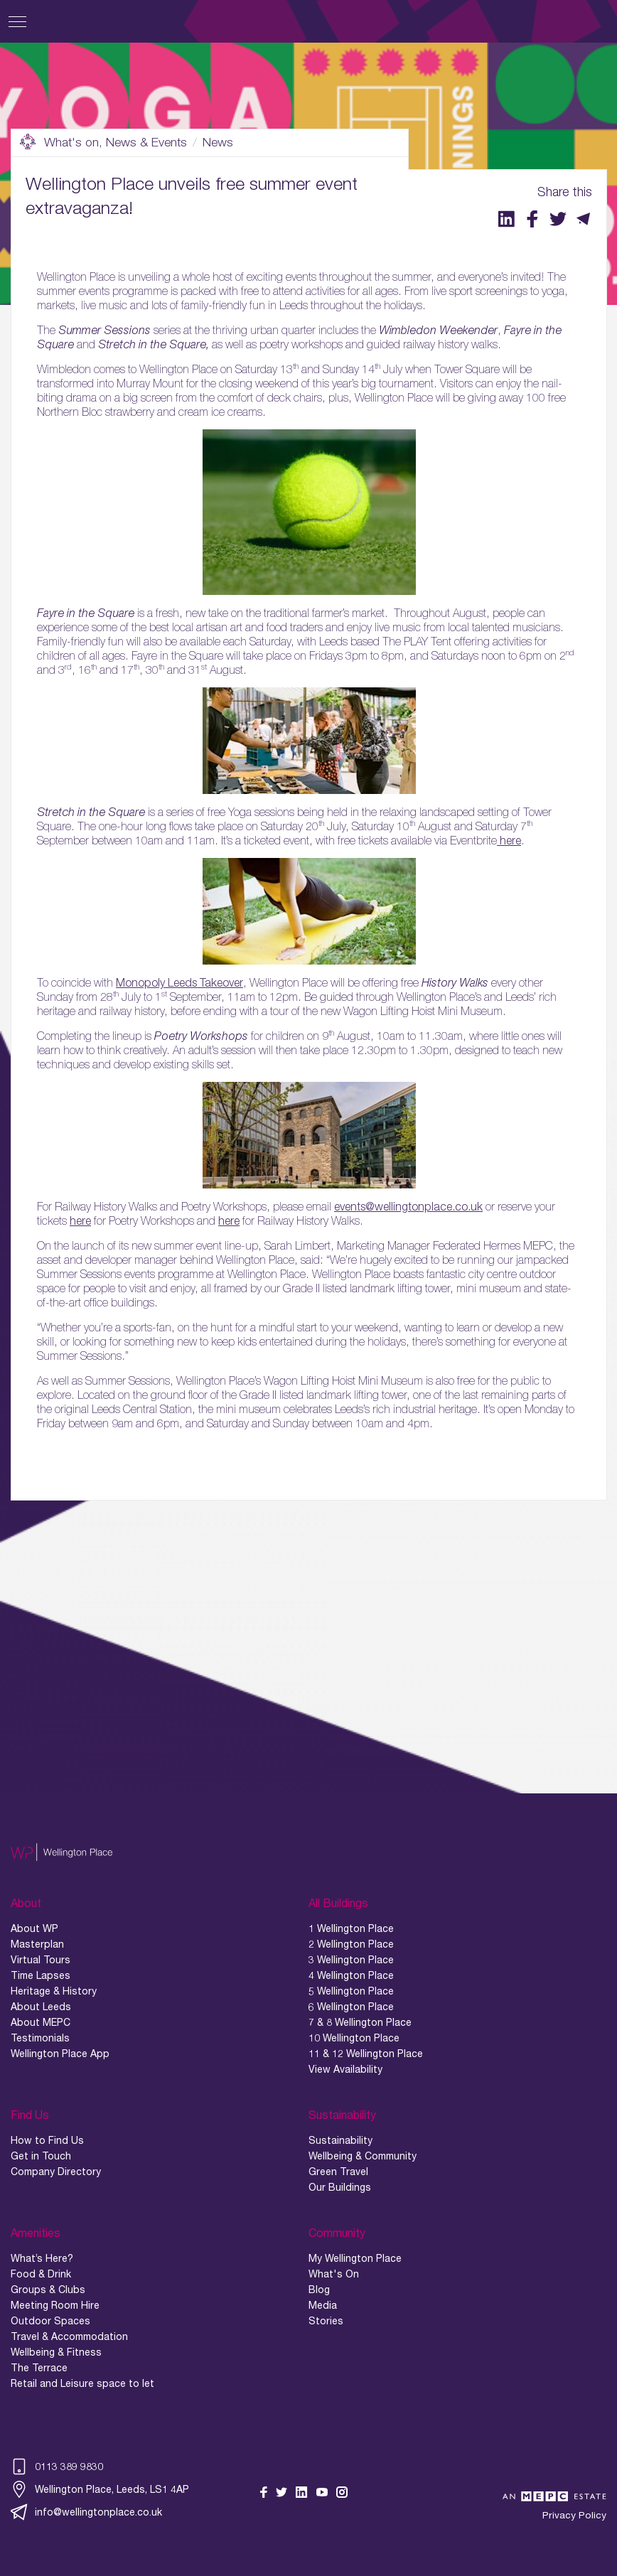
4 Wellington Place (351, 1975)
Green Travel (338, 2172)
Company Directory (56, 2172)
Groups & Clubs (48, 2290)
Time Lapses (40, 1975)
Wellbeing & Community (362, 2156)
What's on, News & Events (103, 142)
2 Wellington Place (351, 1944)
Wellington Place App (60, 2054)
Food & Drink (41, 2274)
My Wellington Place (355, 2258)
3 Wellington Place (351, 1960)
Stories (325, 2321)
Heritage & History (54, 1991)
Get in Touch (41, 2156)
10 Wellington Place (353, 2038)
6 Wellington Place (351, 2007)
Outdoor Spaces (50, 2321)
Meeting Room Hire (55, 2305)
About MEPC (40, 2022)
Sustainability (340, 2140)
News (218, 142)
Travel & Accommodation (69, 2336)
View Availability (345, 2069)
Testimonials (40, 2038)
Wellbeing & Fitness (56, 2352)
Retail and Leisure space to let (82, 2383)
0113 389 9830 (57, 2466)
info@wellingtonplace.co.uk (86, 2512)
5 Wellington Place (351, 1991)
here (509, 840)
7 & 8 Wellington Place (360, 2022)
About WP (34, 1928)
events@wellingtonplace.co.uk (408, 1206)
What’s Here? (42, 2258)
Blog (319, 2290)
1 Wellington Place (351, 1928)
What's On (333, 2274)
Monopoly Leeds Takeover (179, 982)
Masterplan (37, 1944)
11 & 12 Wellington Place (365, 2054)
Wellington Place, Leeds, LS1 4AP (100, 2489)
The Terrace (39, 2368)
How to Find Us (47, 2140)
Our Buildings (339, 2187)
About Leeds (41, 2007)
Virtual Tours (40, 1960)
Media (322, 2305)
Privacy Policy (574, 2515)
